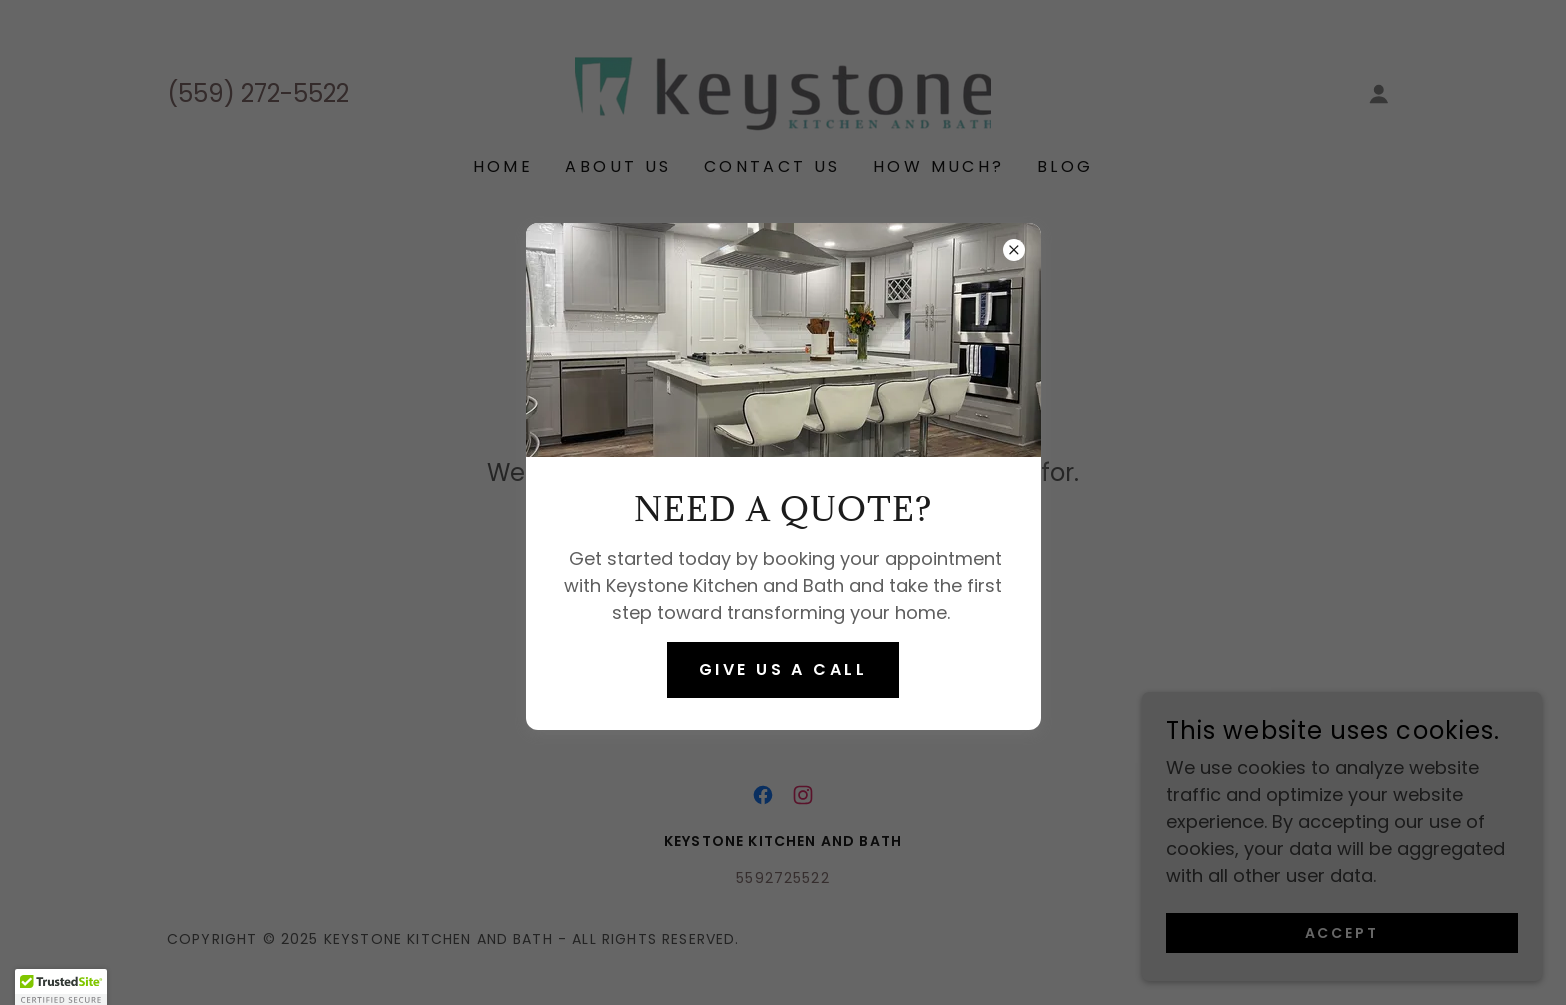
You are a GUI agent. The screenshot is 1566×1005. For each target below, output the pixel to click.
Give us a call (783, 669)
